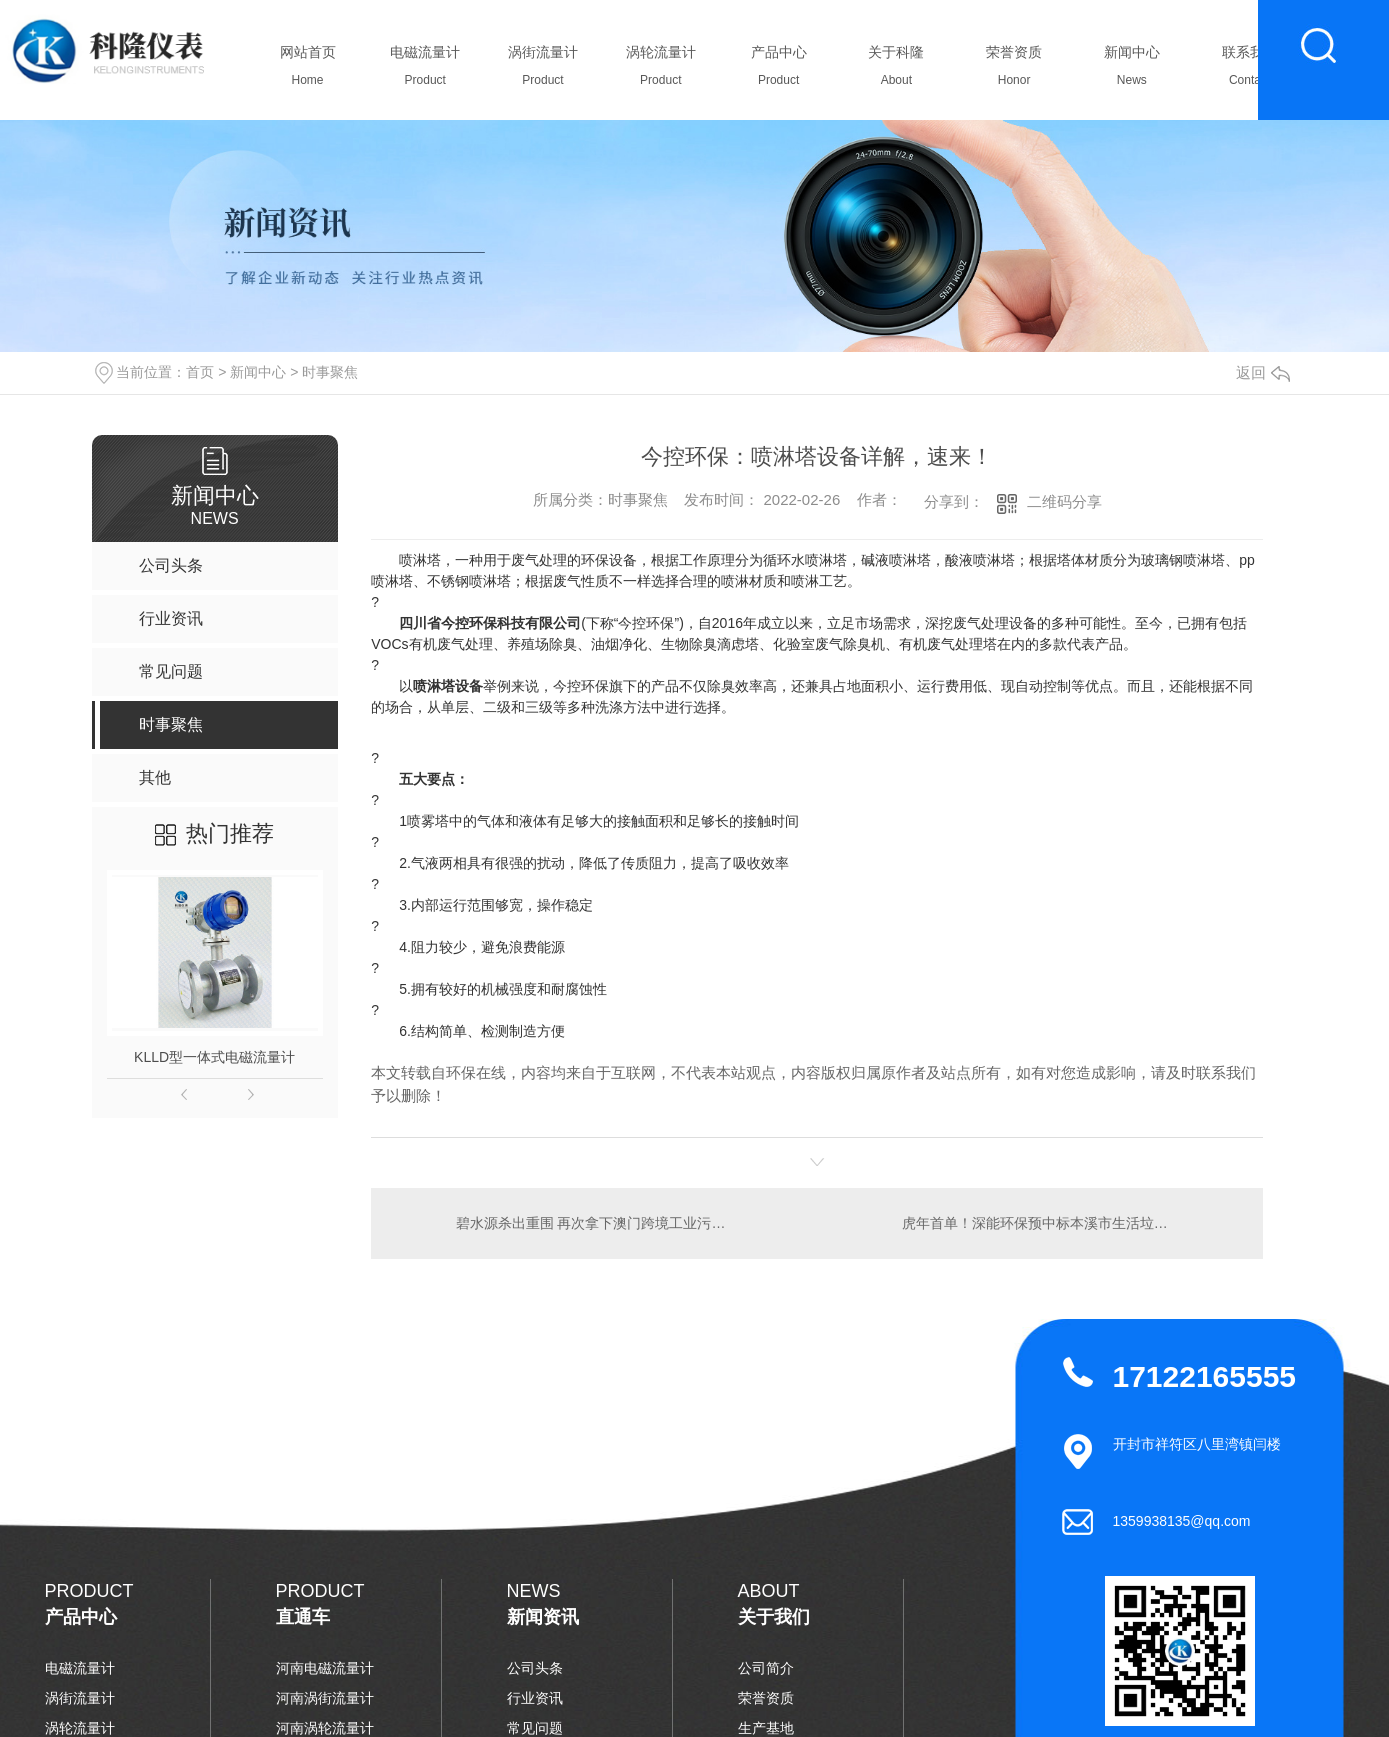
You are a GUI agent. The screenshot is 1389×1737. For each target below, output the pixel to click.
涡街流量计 (543, 71)
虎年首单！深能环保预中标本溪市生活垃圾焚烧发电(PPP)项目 (1070, 1223)
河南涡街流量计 (325, 1698)
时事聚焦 (330, 372)
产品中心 (778, 71)
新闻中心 (1131, 71)
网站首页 (307, 71)
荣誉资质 (1014, 71)
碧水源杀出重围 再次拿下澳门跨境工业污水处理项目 (594, 1223)
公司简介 (766, 1668)
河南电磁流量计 (325, 1668)
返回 (1263, 372)
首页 (200, 372)
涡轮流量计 (660, 71)
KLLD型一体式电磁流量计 (214, 1057)
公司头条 (535, 1668)
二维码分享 (1064, 501)
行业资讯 (535, 1698)
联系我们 (1249, 71)
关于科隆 (896, 71)
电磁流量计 (425, 71)
